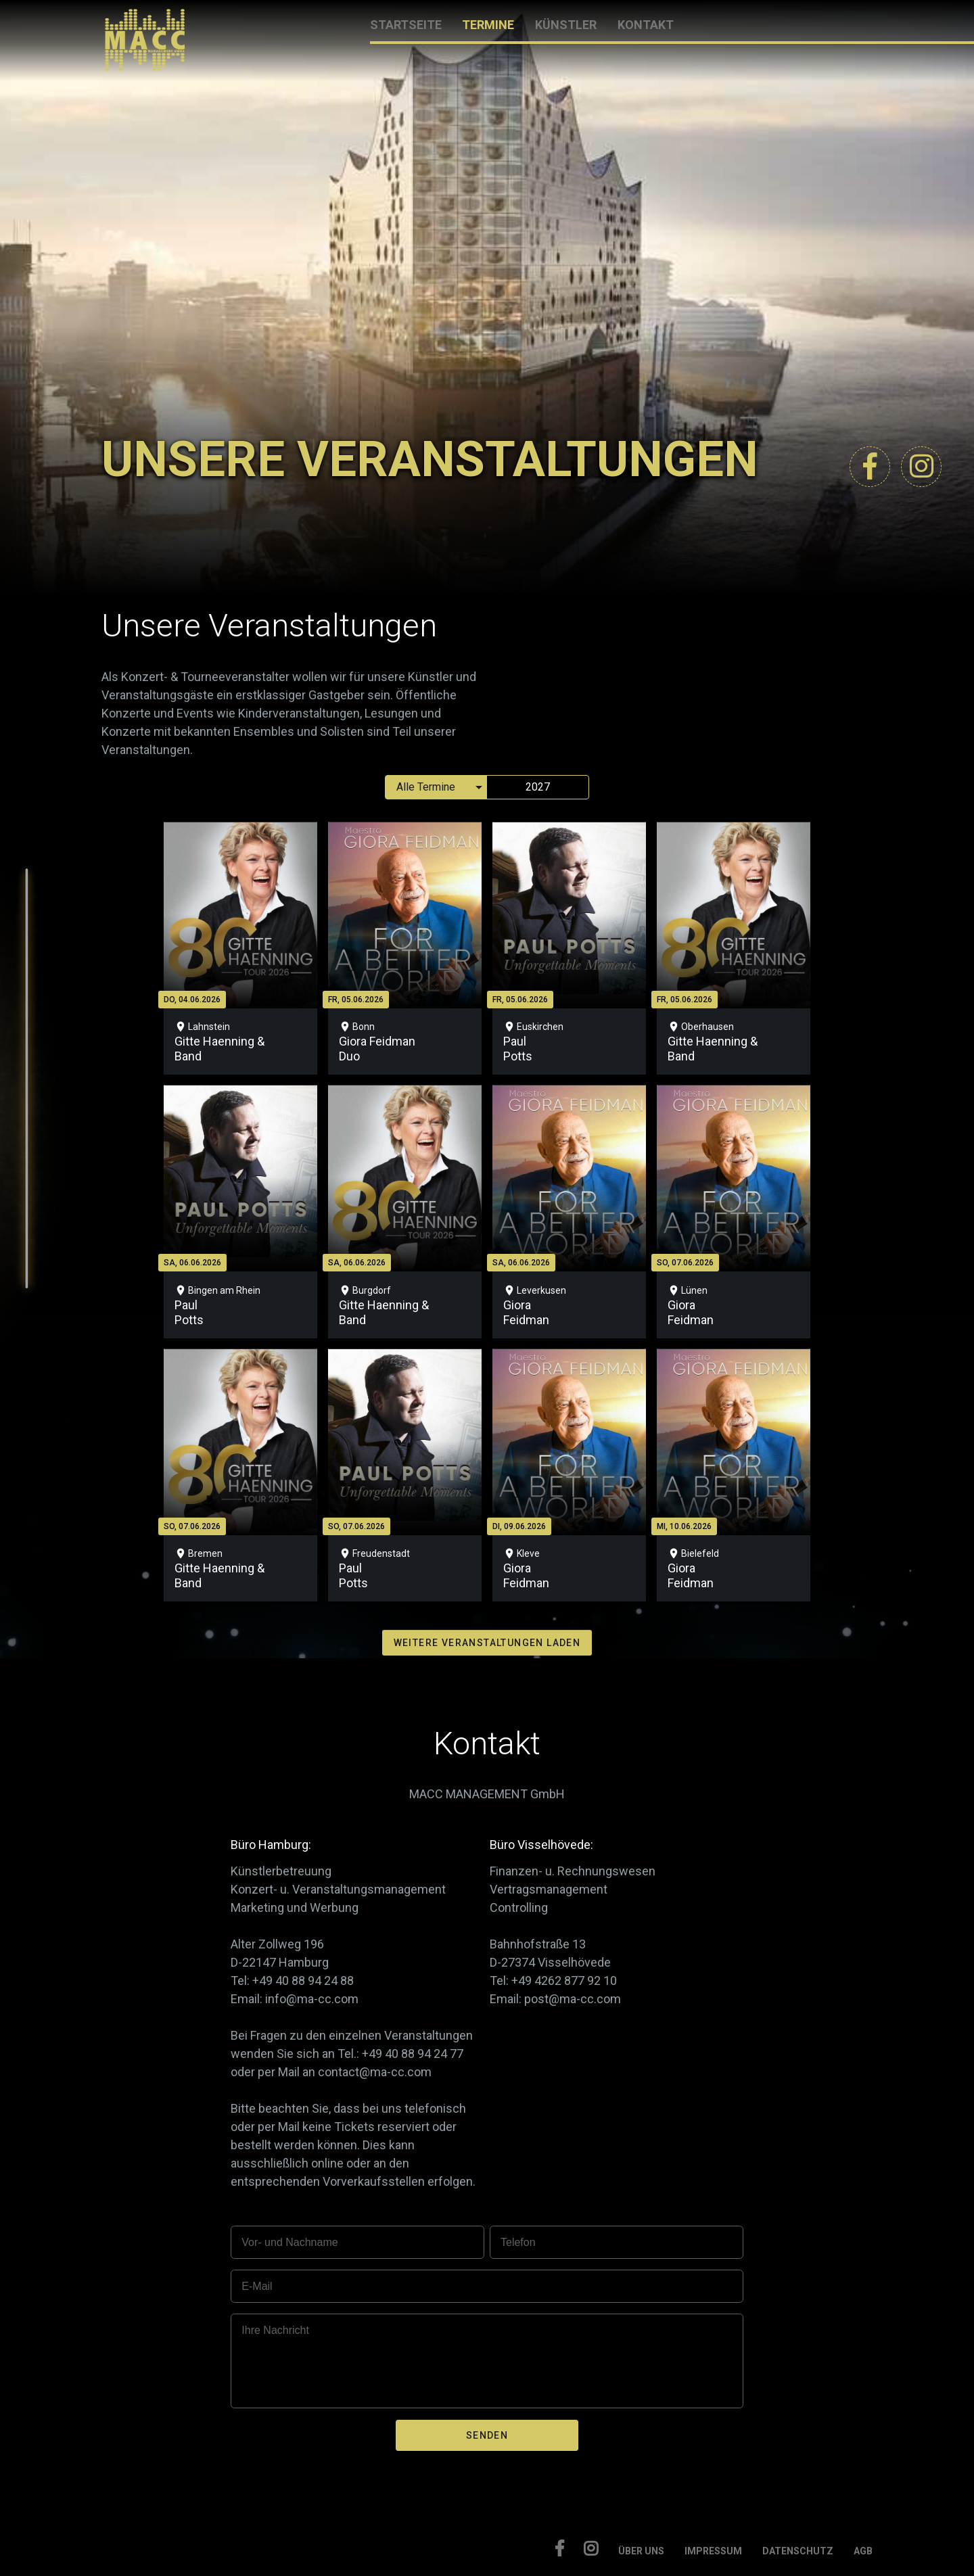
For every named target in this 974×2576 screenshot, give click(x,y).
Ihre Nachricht (275, 2330)
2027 (538, 786)
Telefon (518, 2242)
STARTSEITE (406, 25)
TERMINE (488, 25)
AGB (863, 2551)
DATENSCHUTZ (797, 2551)
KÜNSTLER (566, 25)
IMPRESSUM (713, 2551)
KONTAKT (646, 25)
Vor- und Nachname (289, 2242)
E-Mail (256, 2286)
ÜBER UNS (641, 2551)
